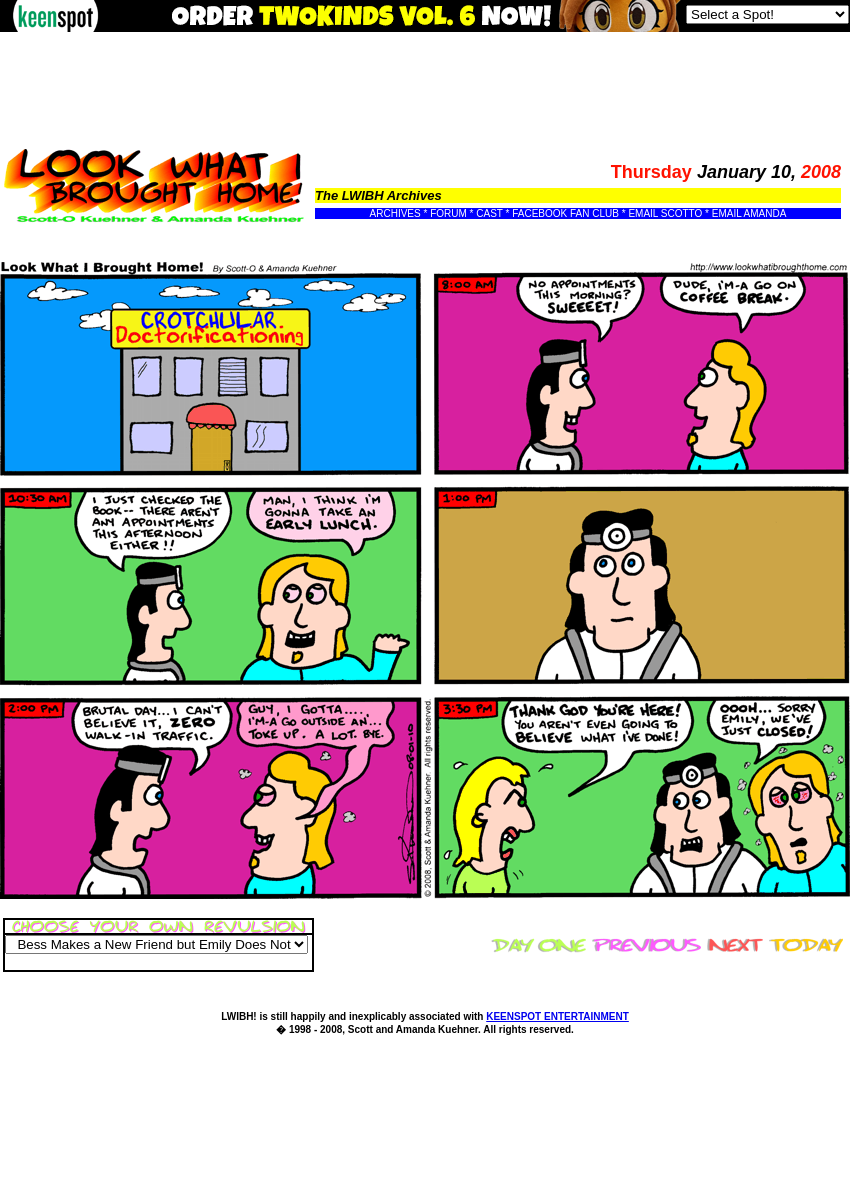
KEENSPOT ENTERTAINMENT (557, 1016)
